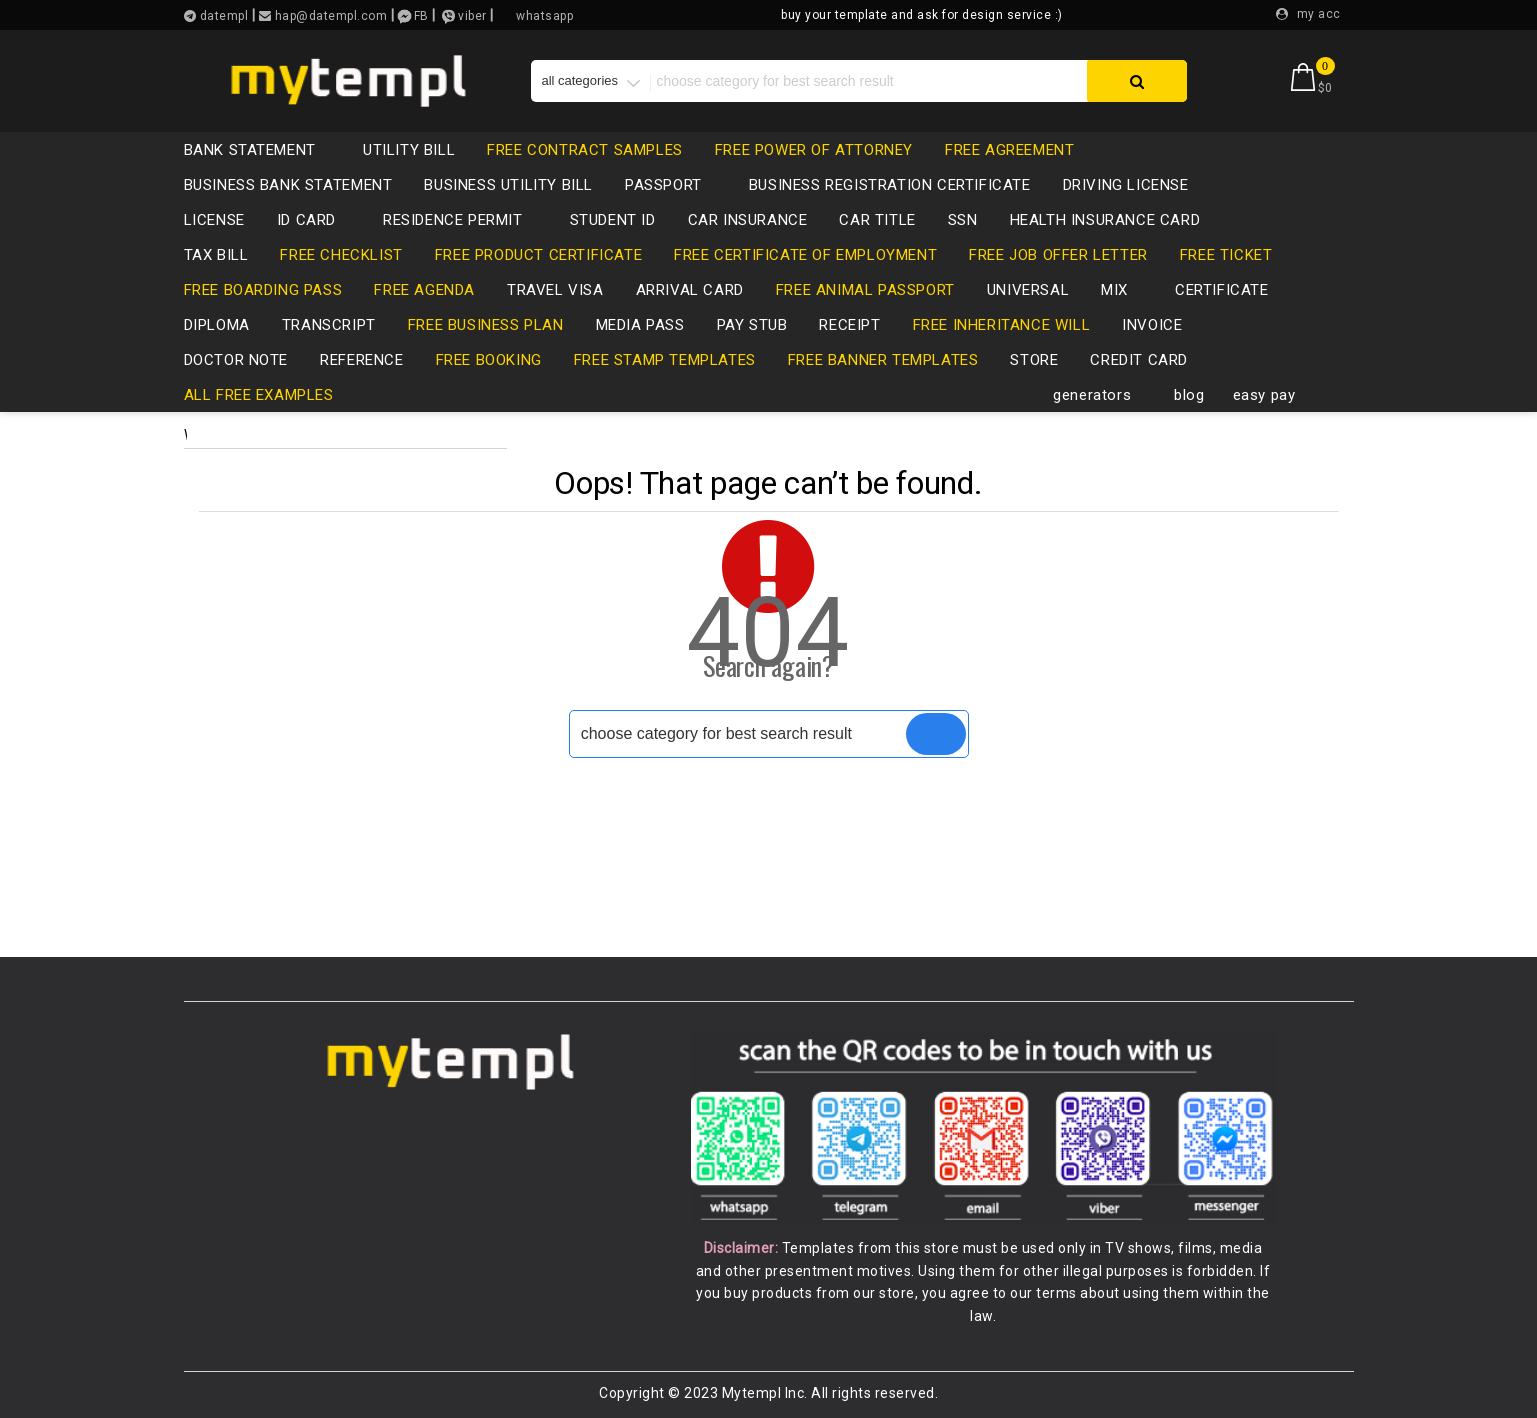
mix (1124, 290)
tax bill (216, 255)
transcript (329, 325)
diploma (217, 325)
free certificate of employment (805, 255)
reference (361, 360)
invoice (1152, 325)
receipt (849, 325)
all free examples (259, 395)
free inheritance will (1002, 325)
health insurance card (1105, 220)
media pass (640, 325)
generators (1102, 395)
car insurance (748, 220)
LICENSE (214, 220)
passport (673, 185)
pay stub (752, 325)
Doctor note (236, 360)
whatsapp (544, 16)
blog (1189, 395)
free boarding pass (263, 290)
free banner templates (883, 360)
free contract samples (585, 150)
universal (1028, 290)
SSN (963, 220)
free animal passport (865, 290)
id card (316, 220)
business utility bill (508, 185)
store (1034, 360)
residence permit (463, 220)
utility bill (409, 150)
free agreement (1009, 150)
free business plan (486, 325)
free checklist (341, 255)
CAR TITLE (877, 220)
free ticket (1226, 255)
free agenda (424, 290)
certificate (1222, 290)
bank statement (260, 150)
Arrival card (690, 290)
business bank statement (288, 185)
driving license (1136, 185)
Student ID (613, 220)
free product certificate (538, 255)
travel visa (555, 290)
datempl (222, 16)
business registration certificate (890, 185)
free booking (489, 360)
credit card (1149, 360)
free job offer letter (1058, 255)
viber (472, 16)
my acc (1319, 14)
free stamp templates (665, 360)
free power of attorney (814, 150)
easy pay (1264, 395)
